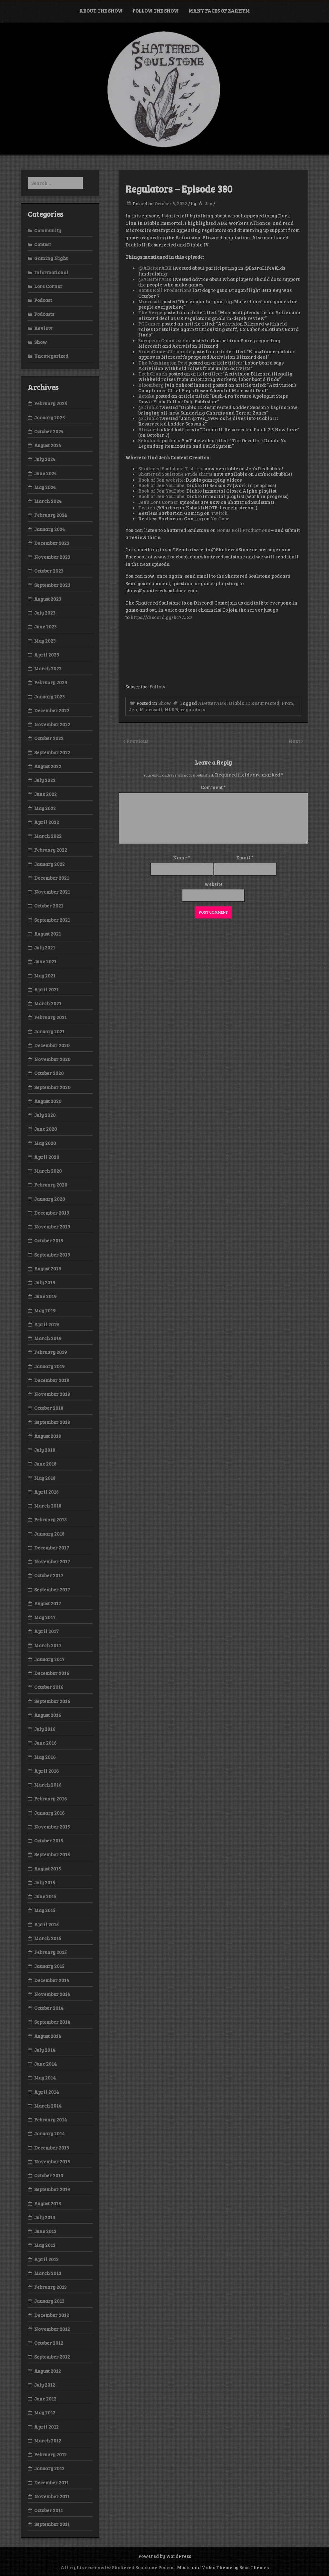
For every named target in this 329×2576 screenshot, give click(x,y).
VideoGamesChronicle (164, 351)
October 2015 (48, 1840)
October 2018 (48, 1408)
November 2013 (52, 2161)
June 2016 (45, 1742)
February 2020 (50, 1184)
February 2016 (50, 1798)
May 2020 (45, 1143)
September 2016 (52, 1701)
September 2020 (52, 1087)
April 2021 (46, 989)
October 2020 (49, 1073)
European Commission (164, 340)
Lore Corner (48, 286)
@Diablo (148, 407)
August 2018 (47, 1436)
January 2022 (49, 864)
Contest (42, 244)
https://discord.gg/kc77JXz (161, 617)
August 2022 (47, 766)
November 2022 (52, 724)
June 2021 (45, 961)
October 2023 (48, 570)
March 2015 (47, 1938)
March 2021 (47, 1003)
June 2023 (45, 626)
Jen (208, 203)
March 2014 (48, 2105)
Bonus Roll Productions (164, 290)
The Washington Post (162, 362)
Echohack (149, 440)
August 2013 (47, 2203)
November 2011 (52, 2496)
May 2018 (44, 1478)
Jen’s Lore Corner (158, 502)
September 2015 (52, 1854)
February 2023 (50, 682)
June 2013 (45, 2231)
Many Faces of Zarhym (219, 10)
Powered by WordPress (164, 2556)
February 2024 (50, 515)
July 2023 (44, 612)
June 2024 (45, 473)
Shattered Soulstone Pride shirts (175, 474)
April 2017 (46, 1631)
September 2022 (52, 752)
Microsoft (149, 301)
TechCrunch (152, 373)
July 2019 (44, 1282)
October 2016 (48, 1687)
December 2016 (51, 1673)
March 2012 (47, 2440)
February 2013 (50, 2287)
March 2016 (48, 1784)
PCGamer (149, 323)
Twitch (146, 507)
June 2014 (45, 2063)
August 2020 (48, 1101)
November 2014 (52, 1994)
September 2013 (52, 2189)
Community (47, 230)
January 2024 (49, 529)
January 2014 (49, 2133)
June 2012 (45, 2398)
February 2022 (50, 850)
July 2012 (44, 2384)
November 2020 (52, 1059)
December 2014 (51, 1980)
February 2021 (50, 1017)
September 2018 (52, 1422)
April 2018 (46, 1491)
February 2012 (50, 2454)
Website (213, 884)
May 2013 (44, 2245)
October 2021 (48, 905)
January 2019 (49, 1366)
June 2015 (45, 1896)
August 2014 (47, 2036)
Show (164, 703)
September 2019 (52, 1254)
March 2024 (48, 501)
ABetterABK (212, 703)
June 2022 (45, 794)
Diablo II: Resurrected (254, 703)
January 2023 (49, 696)
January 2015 (49, 1966)
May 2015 (44, 1910)
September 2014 (52, 2022)
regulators (192, 709)
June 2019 (45, 1296)
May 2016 (45, 1757)
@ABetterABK (155, 268)
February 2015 (50, 1952)
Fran (287, 703)
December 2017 (51, 1547)
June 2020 (45, 1129)
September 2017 (52, 1589)
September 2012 (52, 2356)
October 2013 (48, 2175)
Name (181, 857)
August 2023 (47, 599)
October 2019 (48, 1240)
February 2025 (50, 403)
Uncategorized (51, 356)
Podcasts (44, 314)
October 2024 (48, 431)
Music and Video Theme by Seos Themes (223, 2567)
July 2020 (45, 1115)
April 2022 (46, 822)
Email (245, 857)
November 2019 (52, 1226)
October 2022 (48, 738)
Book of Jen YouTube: (161, 485)
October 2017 (48, 1575)
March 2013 (47, 2273)
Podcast (43, 300)
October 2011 (48, 2510)
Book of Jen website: (161, 479)
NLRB (171, 709)
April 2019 (46, 1324)
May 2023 (45, 640)
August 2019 (47, 1268)
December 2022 (51, 710)
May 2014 (45, 2077)
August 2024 (47, 445)
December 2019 (51, 1212)
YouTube (220, 518)
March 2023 (48, 668)
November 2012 (52, 2329)
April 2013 (46, 2259)
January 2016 (49, 1812)
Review (43, 328)
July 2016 (44, 1729)
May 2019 (45, 1310)
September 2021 (52, 920)
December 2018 (51, 1380)
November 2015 (52, 1826)
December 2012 (51, 2315)
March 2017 (47, 1645)
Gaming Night (51, 258)
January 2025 (49, 417)
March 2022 (48, 836)
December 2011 (51, 2482)
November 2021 (52, 891)
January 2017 (49, 1659)
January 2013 (49, 2301)
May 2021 (44, 975)
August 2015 (47, 1868)
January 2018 (49, 1533)
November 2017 (52, 1561)
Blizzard (148, 429)
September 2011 (52, 2524)
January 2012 (49, 2468)
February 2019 (50, 1352)
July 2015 (44, 1882)
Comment (213, 787)
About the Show (100, 10)
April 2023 (46, 654)
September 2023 (52, 585)
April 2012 (46, 2426)
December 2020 (52, 1045)
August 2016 (47, 1715)
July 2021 (44, 947)
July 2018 (44, 1450)
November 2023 (52, 557)
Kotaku (146, 396)
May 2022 (45, 808)
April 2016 (46, 1771)
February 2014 (50, 2119)
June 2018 (45, 1463)
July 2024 (44, 459)
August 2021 (47, 933)
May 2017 (44, 1617)
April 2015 (46, 1924)
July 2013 (44, 2217)
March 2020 (48, 1171)
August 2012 (47, 2371)
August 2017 (47, 1603)
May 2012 (44, 2412)
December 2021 (51, 878)
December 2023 (51, 543)
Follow (158, 686)
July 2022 (44, 780)
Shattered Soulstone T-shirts (170, 468)
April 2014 (46, 2092)
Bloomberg (151, 385)
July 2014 (44, 2050)
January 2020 (49, 1199)
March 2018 (47, 1505)
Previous (137, 740)
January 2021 (49, 1031)
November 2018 (52, 1394)
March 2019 (48, 1338)
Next (294, 740)
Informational (51, 272)
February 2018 (50, 1519)
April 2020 (46, 1157)
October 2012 (48, 2343)
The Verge (150, 312)
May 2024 (45, 487)
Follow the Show (155, 10)
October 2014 (48, 2008)
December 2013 (51, 2147)
